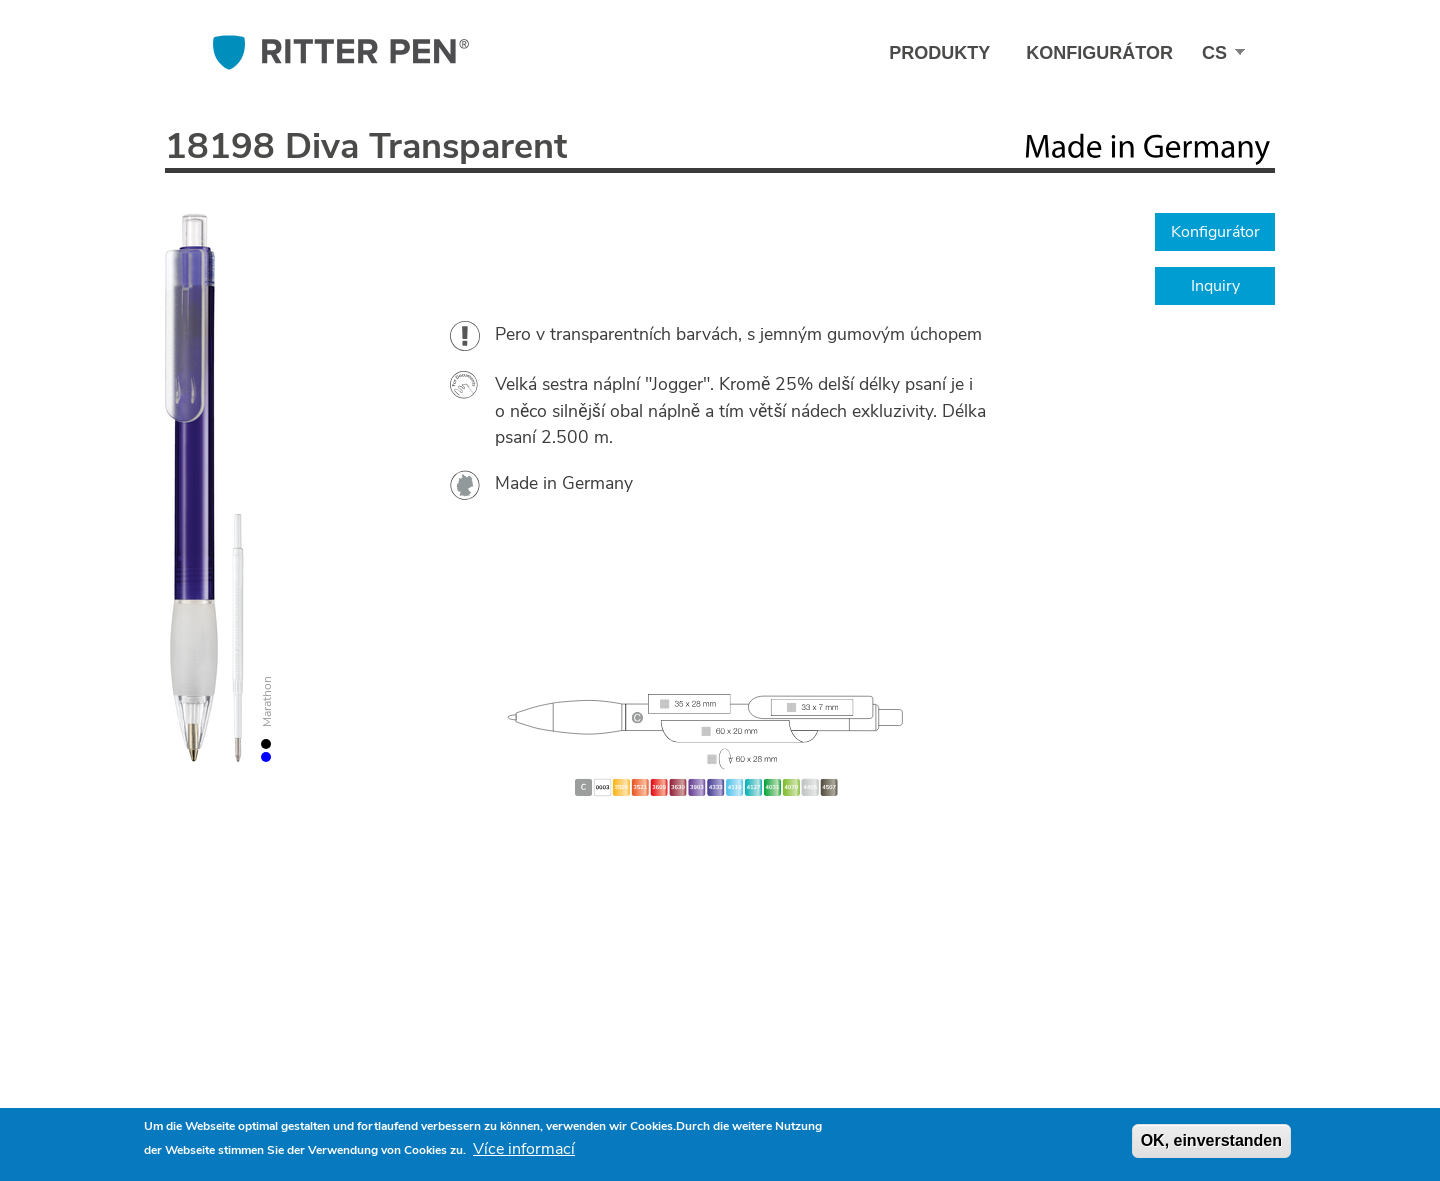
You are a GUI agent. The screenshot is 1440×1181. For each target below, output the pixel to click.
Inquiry (1215, 286)
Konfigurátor (1099, 53)
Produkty (939, 53)
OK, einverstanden (1211, 1140)
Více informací (524, 1149)
